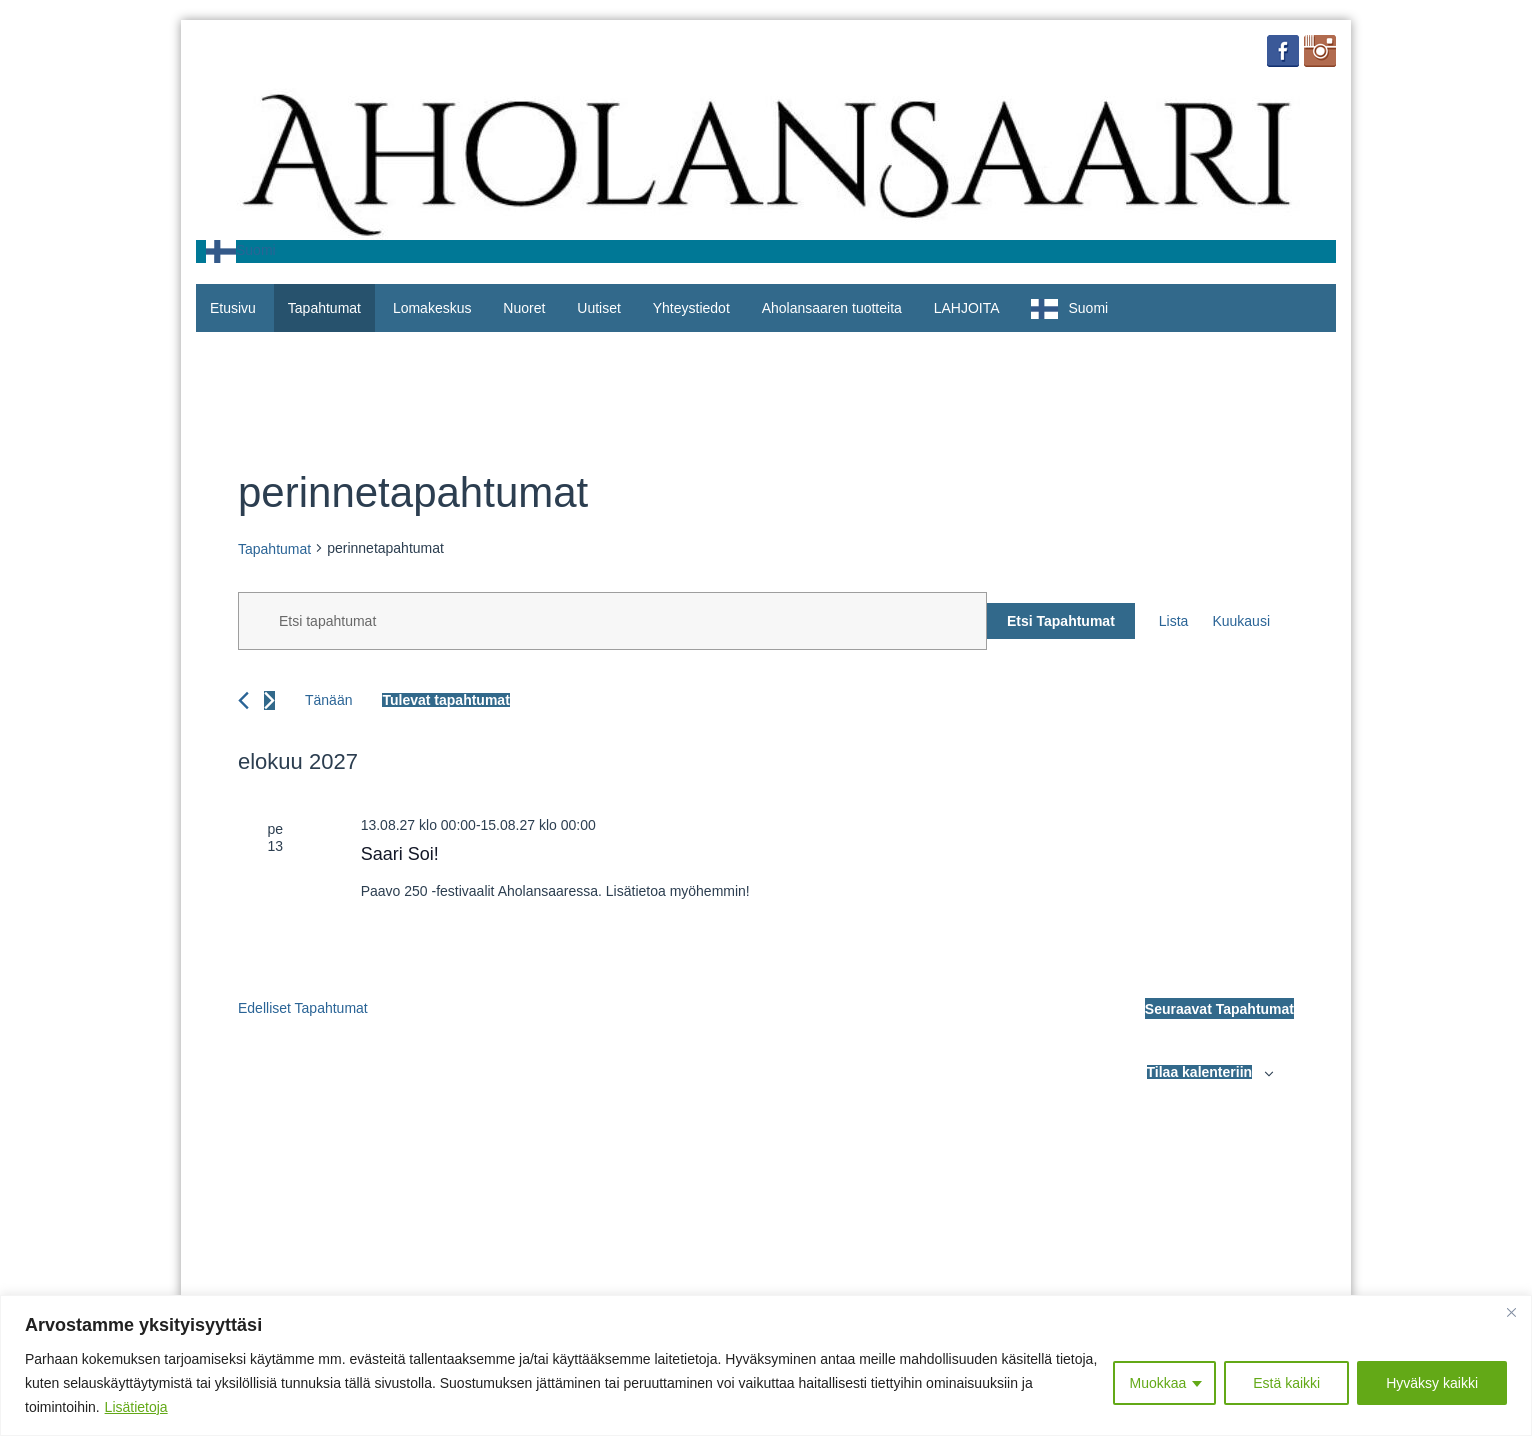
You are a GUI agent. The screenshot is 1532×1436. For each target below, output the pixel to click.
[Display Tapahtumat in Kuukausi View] (1241, 621)
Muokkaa (1157, 1383)
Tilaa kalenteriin (1200, 1072)
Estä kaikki (1286, 1383)
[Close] (1511, 1312)
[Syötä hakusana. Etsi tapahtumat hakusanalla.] (612, 621)
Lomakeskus (432, 308)
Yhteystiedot (691, 308)
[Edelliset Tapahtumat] (243, 700)
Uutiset (599, 308)
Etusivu (233, 308)
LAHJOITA (967, 308)
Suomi (241, 250)
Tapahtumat (324, 308)
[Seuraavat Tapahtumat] (269, 700)
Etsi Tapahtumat (1061, 621)
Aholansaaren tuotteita (832, 308)
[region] (766, 1365)
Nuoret (524, 308)
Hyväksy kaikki (1432, 1383)
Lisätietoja (136, 1407)
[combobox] (241, 251)
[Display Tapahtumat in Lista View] (1174, 621)
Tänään (328, 700)
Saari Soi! (400, 854)
